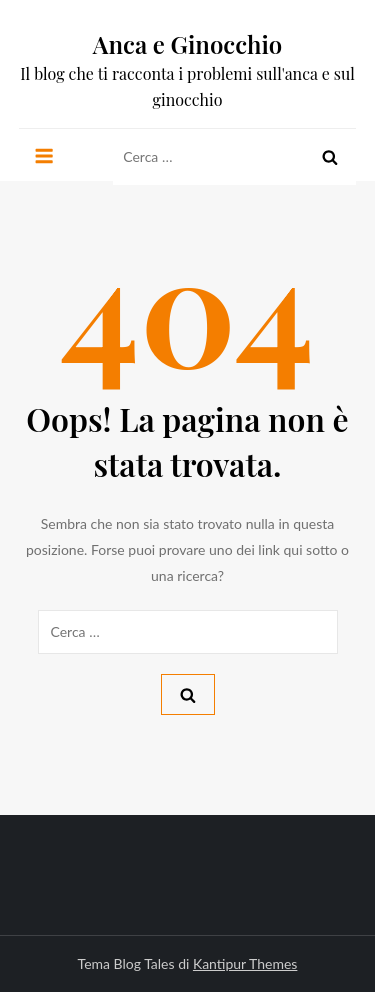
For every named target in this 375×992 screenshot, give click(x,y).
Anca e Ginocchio (188, 44)
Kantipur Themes (245, 963)
